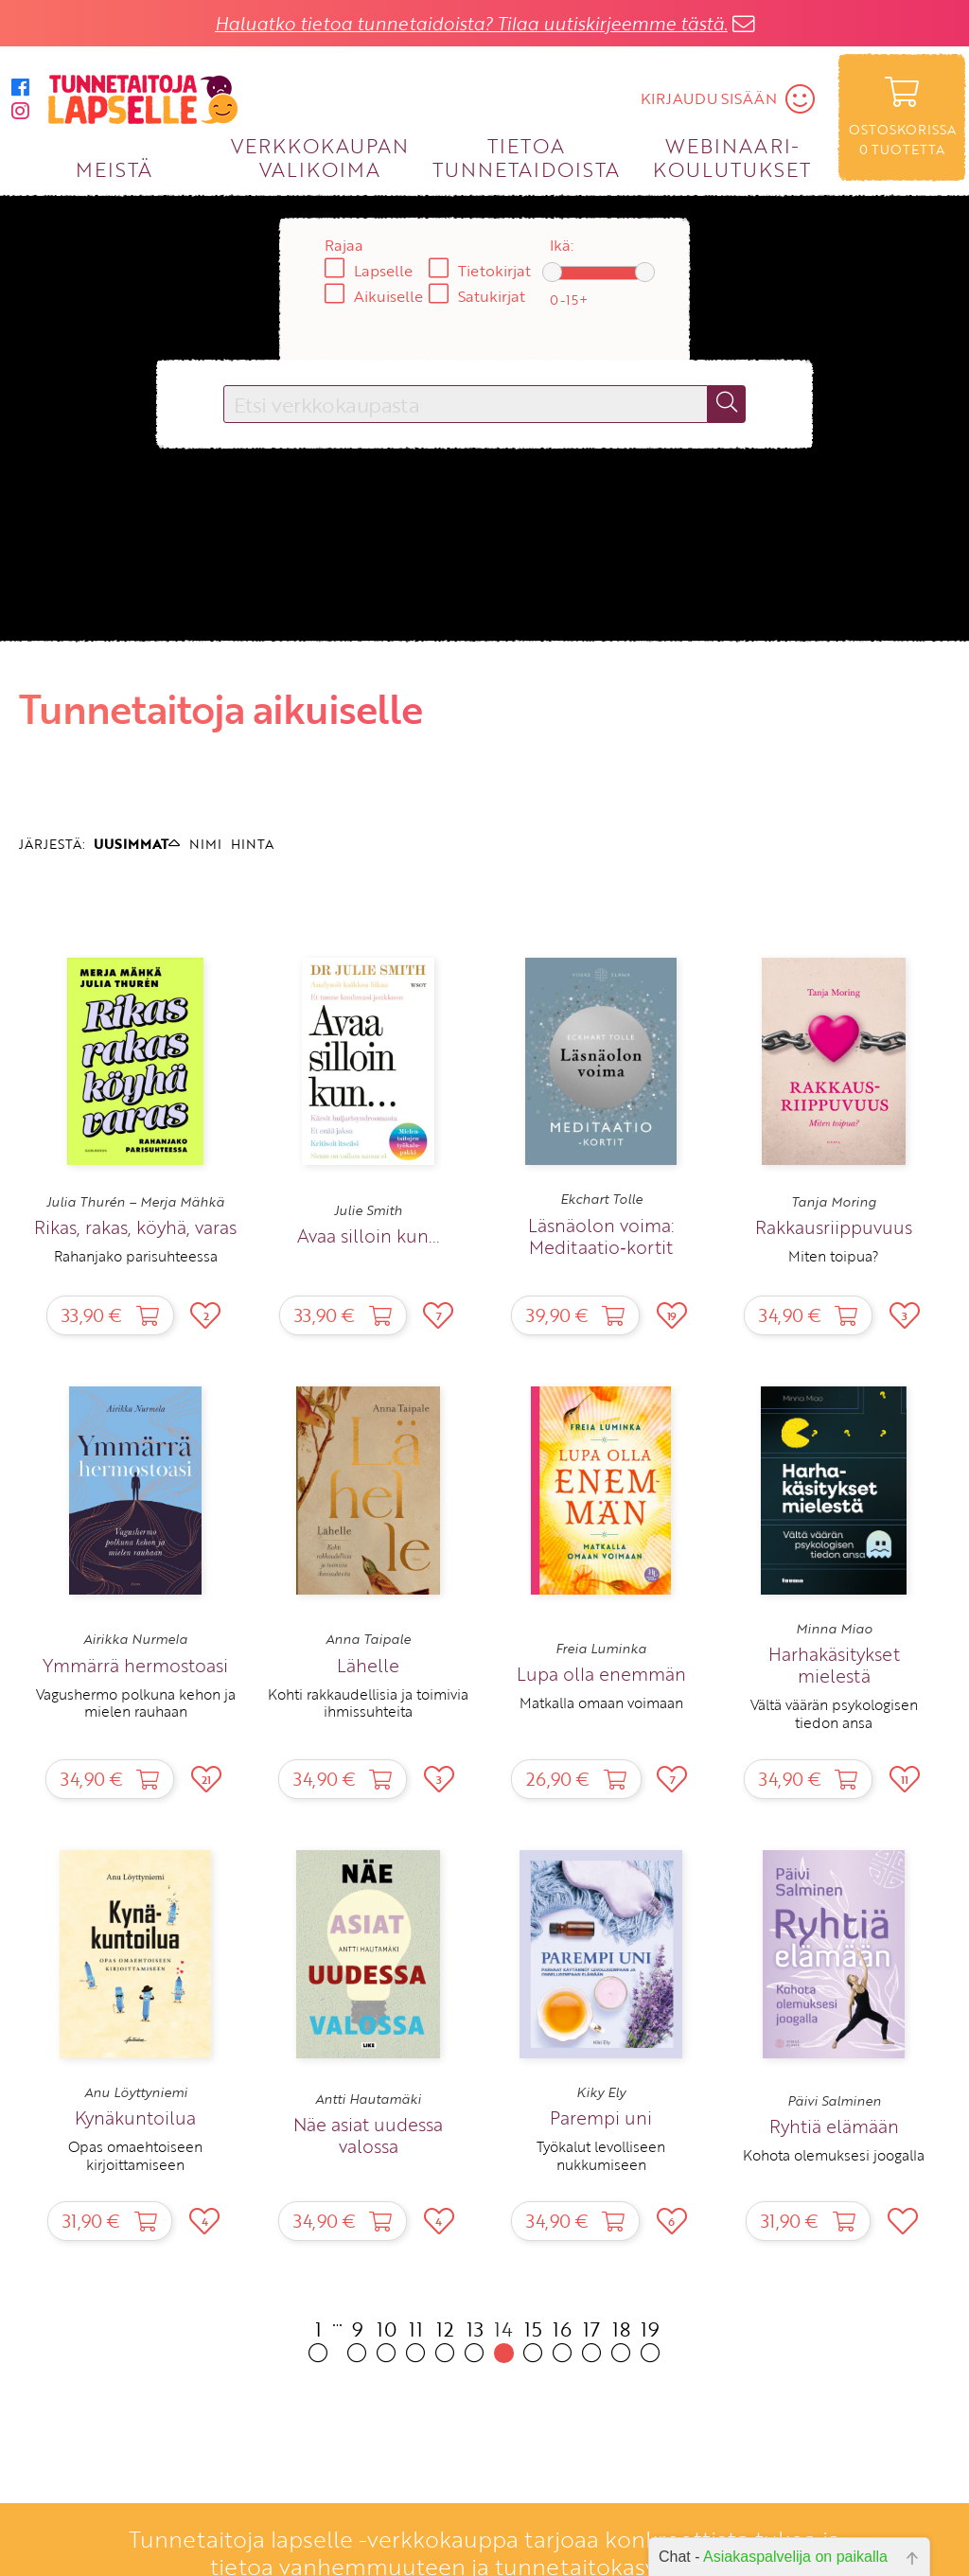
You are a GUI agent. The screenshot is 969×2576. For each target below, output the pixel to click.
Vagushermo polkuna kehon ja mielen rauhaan (136, 1702)
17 (592, 2338)
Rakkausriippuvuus (833, 1227)
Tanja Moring (833, 1201)
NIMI (205, 844)
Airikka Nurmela (135, 1639)
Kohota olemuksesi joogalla (834, 2154)
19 (651, 2338)
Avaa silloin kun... (368, 1235)
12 (445, 2338)
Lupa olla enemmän (601, 1674)
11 (416, 2338)
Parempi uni (601, 2117)
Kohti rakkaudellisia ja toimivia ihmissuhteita (368, 1702)
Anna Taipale (368, 1639)
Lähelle (368, 1665)
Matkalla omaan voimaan (601, 1702)
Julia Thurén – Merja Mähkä (135, 1201)
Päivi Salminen (834, 2100)
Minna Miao (834, 1628)
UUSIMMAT (137, 844)
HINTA (252, 844)
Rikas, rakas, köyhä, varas (135, 1227)
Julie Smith (368, 1210)
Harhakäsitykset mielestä (834, 1664)
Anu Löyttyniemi (135, 2092)
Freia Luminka (600, 1648)
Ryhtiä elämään (834, 2126)
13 (474, 2338)
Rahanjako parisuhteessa (136, 1255)
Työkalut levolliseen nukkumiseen (601, 2155)
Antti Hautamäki (368, 2099)
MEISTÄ (114, 169)
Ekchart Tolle (601, 1199)
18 (621, 2338)
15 (533, 2338)
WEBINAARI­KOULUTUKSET (732, 157)
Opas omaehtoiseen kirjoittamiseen (135, 2155)
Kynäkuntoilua (135, 2117)
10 (386, 2338)
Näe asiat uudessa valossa (368, 2135)
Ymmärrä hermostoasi (135, 1665)
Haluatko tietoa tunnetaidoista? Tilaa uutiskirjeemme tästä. (471, 23)
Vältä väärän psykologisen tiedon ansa (834, 1713)
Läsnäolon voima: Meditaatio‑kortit (601, 1236)
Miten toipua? (833, 1255)
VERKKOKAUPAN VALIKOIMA (320, 157)
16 (563, 2338)
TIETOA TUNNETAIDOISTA (526, 157)
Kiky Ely (600, 2092)
